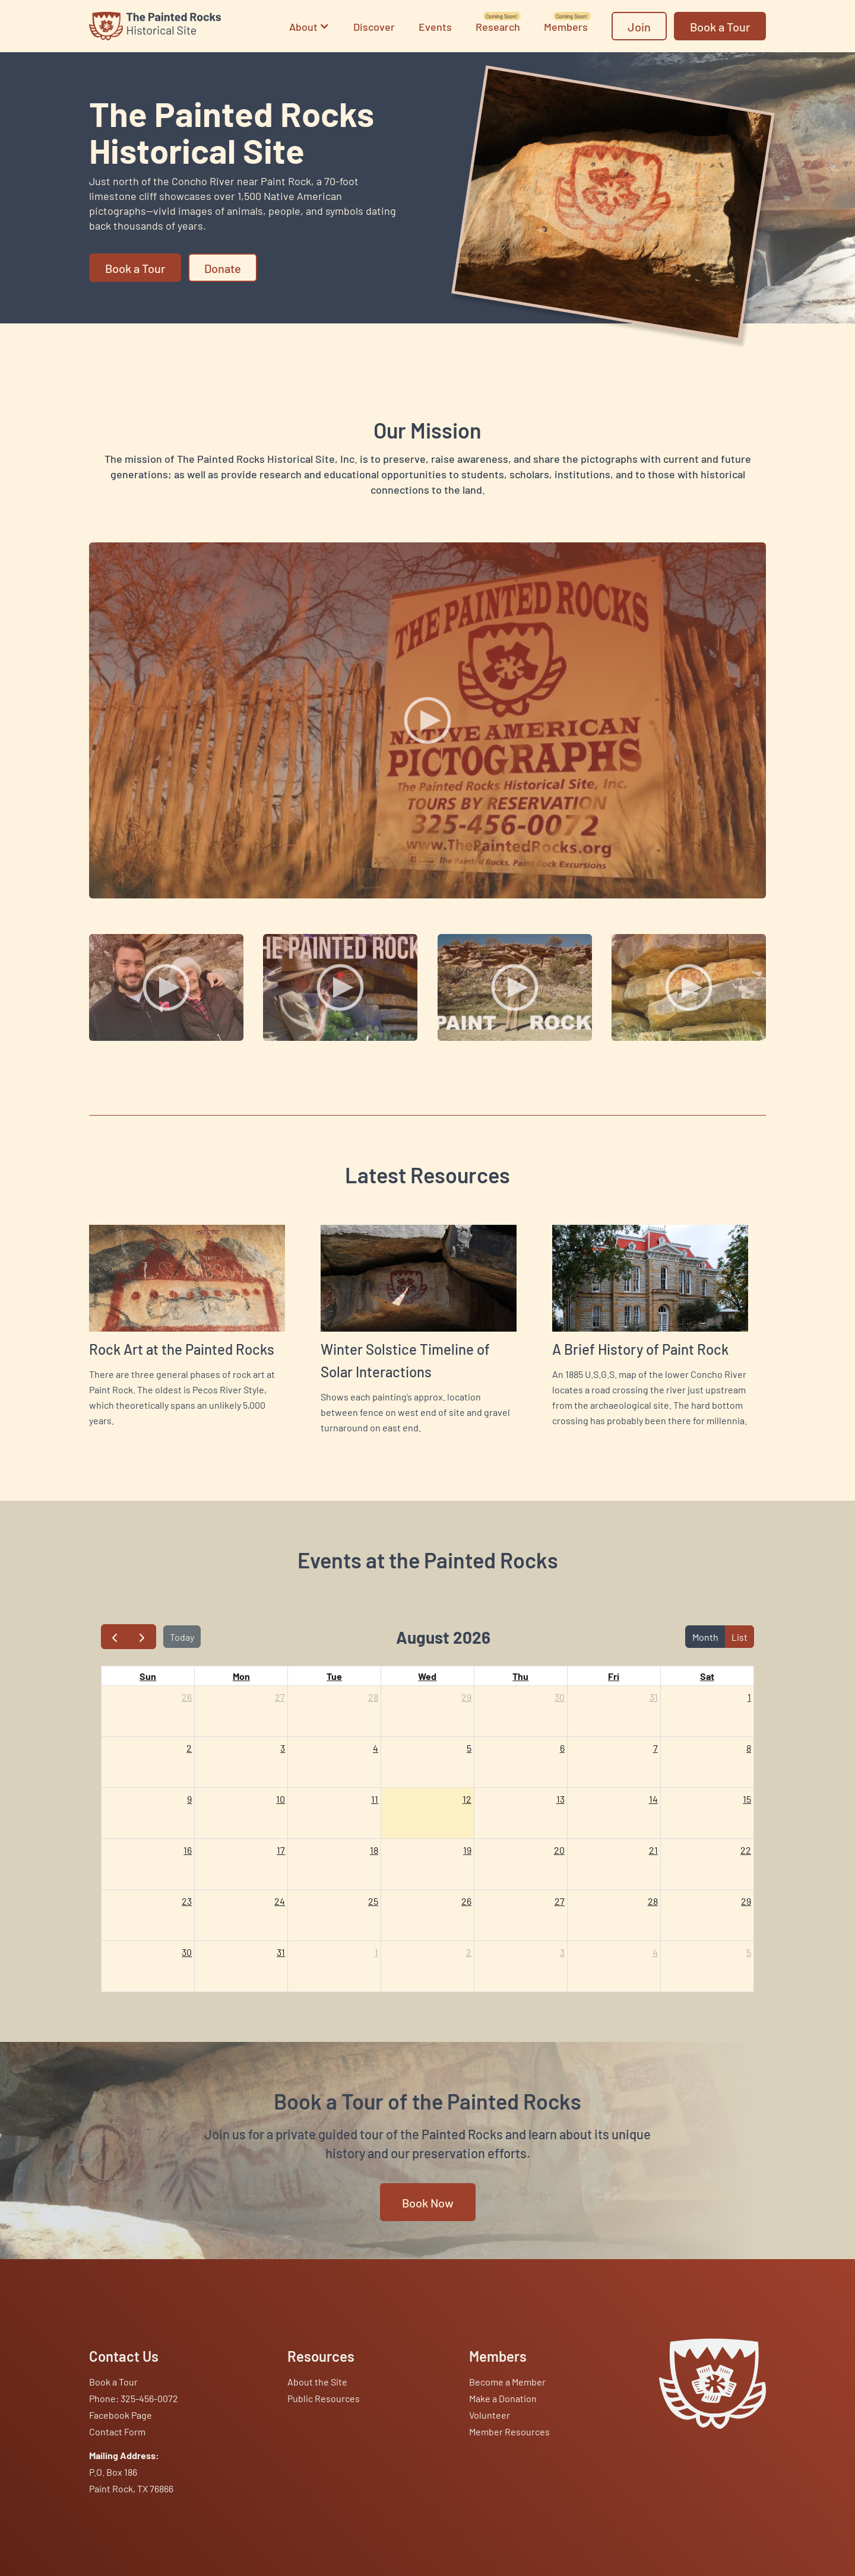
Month (705, 1637)
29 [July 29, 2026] (466, 1696)
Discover (374, 26)
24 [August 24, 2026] (279, 1901)
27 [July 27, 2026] (280, 1696)
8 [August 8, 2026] (748, 1748)
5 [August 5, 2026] (469, 1748)
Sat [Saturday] (707, 1675)
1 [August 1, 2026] (749, 1696)
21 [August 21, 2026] (653, 1850)
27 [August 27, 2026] (560, 1901)
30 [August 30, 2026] (187, 1952)
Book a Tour (113, 2381)
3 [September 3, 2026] (562, 1952)
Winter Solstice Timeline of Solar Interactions (405, 1359)
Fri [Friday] (613, 1675)
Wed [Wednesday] (427, 1675)
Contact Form (117, 2431)
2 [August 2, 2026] (189, 1748)
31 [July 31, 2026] (654, 1696)
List (740, 1637)
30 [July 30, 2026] (560, 1696)
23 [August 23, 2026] (187, 1901)
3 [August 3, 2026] (282, 1748)
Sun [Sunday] (148, 1675)
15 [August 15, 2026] (747, 1799)
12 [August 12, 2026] (467, 1799)
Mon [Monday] (241, 1675)
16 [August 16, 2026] (187, 1850)
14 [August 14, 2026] (653, 1799)
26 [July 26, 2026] (187, 1696)
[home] (155, 26)
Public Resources (323, 2398)
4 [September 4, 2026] (655, 1952)
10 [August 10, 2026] (280, 1799)
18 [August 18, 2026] (374, 1850)
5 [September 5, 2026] (748, 1952)
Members (566, 26)
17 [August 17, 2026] (281, 1850)
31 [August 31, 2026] (281, 1952)
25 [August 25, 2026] (373, 1901)
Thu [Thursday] (520, 1675)
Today (182, 1637)
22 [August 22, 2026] (745, 1850)
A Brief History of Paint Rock (640, 1348)
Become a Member (507, 2381)
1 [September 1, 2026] (376, 1952)
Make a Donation (503, 2398)
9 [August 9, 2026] (189, 1799)
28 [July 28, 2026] (373, 1696)
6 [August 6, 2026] (562, 1748)
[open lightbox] (427, 720)
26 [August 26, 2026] (466, 1901)
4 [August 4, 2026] (375, 1748)
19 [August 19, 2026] (467, 1850)
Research (498, 26)
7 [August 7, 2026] (655, 1748)
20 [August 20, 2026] (559, 1850)
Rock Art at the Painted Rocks (181, 1348)
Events (435, 26)
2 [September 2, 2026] (468, 1952)
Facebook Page (120, 2415)
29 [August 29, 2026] (746, 1901)
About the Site (317, 2381)
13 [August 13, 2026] (560, 1799)
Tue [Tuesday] (334, 1675)
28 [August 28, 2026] (653, 1901)
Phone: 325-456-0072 (133, 2398)
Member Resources (509, 2431)
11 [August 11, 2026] (374, 1799)
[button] (309, 26)
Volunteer (489, 2415)
